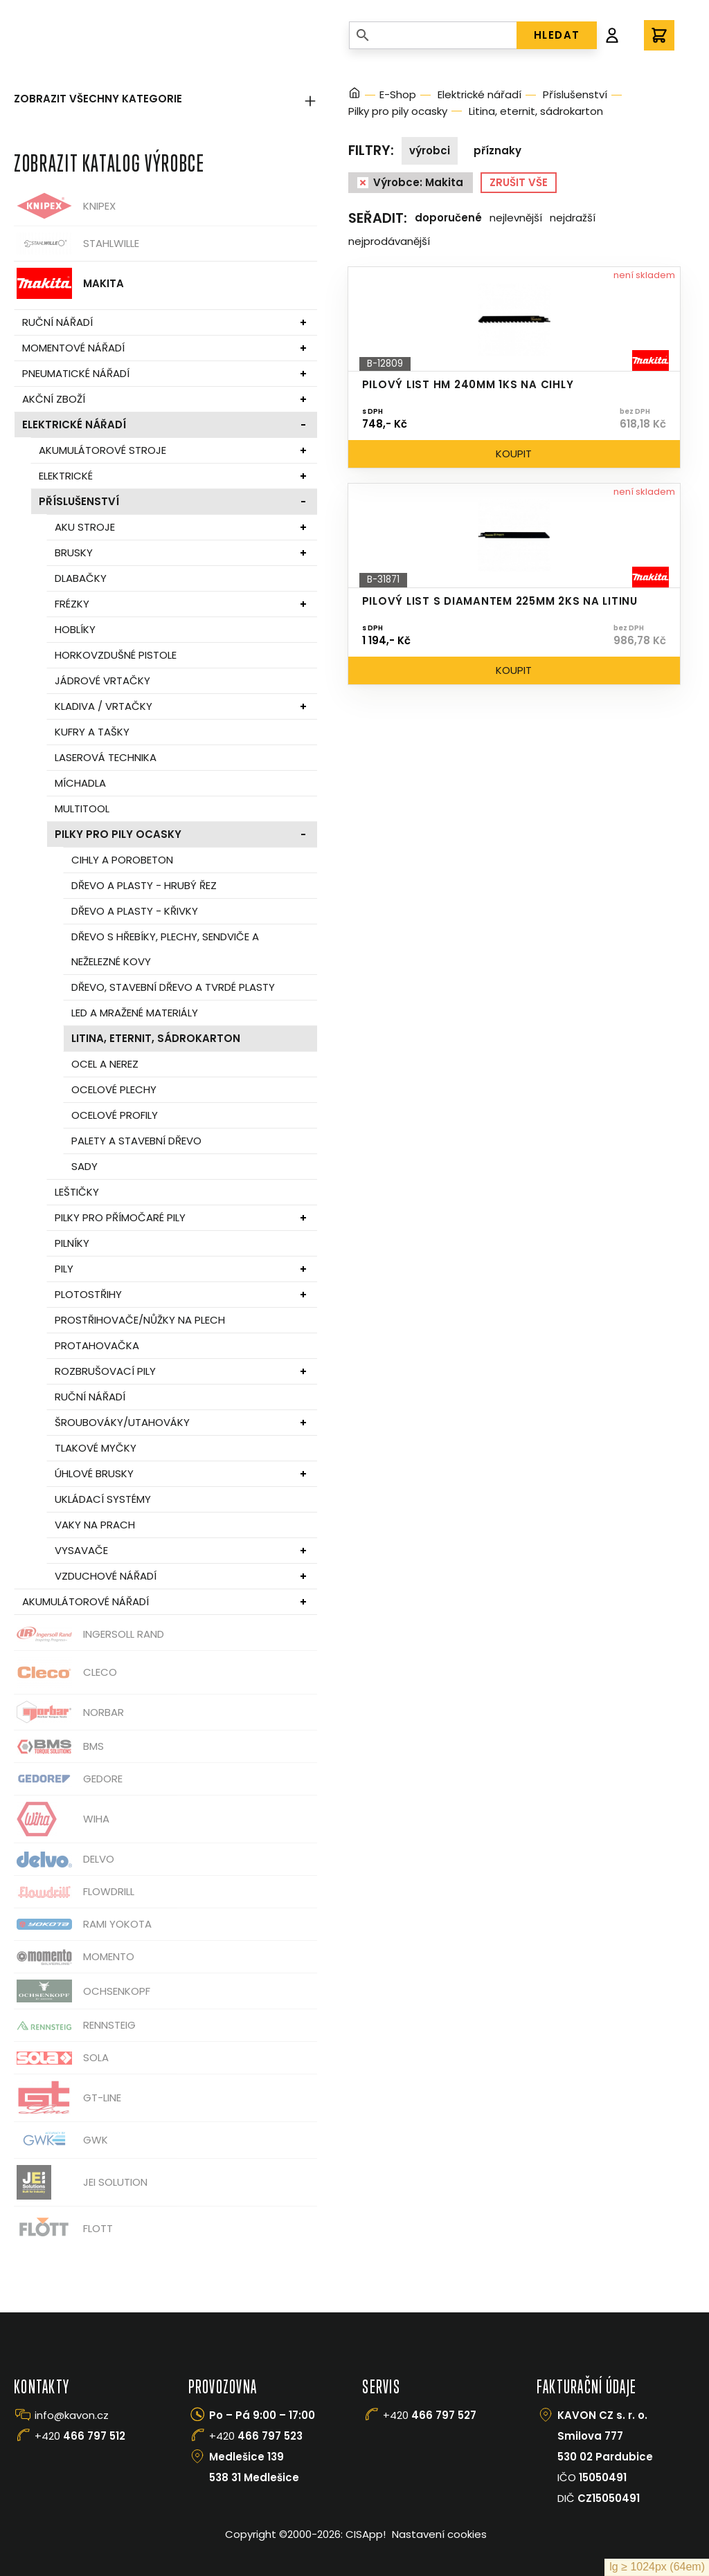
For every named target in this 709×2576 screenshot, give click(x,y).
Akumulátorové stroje (102, 450)
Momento (74, 1957)
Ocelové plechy (113, 1089)
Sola (61, 2058)
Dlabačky (81, 578)
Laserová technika (105, 757)
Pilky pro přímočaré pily (120, 1217)
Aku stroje (85, 527)
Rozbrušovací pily (105, 1371)
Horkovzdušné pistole (116, 655)
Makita (69, 283)
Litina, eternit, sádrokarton (155, 1038)
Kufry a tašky (92, 731)
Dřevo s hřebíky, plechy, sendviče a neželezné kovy (165, 949)
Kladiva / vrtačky (103, 706)
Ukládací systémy (103, 1499)
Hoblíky (75, 629)
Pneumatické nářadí (75, 373)
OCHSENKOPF (82, 1991)
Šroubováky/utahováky (122, 1422)
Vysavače (81, 1550)
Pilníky (72, 1243)
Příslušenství (79, 501)
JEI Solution (80, 2182)
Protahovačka (97, 1345)
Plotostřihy (88, 1294)
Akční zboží (53, 399)
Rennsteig (75, 2025)
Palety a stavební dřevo (136, 1140)
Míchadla (80, 783)
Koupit (514, 453)
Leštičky (77, 1192)
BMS (59, 1746)
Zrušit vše (519, 182)
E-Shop (397, 94)
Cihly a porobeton (122, 859)
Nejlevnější (516, 217)
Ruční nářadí (57, 322)
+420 (80, 2436)
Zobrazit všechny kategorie (165, 98)
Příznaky (497, 150)
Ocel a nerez (104, 1064)
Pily (64, 1268)
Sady (84, 1166)
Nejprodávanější (389, 241)
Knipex (65, 206)
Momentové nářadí (73, 347)
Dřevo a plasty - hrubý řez (144, 885)
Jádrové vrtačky (102, 680)
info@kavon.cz (72, 2415)
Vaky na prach (95, 1524)
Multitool (82, 808)
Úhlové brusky (94, 1473)
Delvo (64, 1859)
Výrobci (429, 150)
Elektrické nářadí (74, 424)
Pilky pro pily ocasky (118, 834)
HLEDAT (557, 35)
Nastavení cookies (439, 2534)
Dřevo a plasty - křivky (134, 911)
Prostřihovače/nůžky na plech (140, 1320)
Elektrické (66, 475)
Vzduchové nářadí (105, 1576)
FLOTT (63, 2228)
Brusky (74, 552)
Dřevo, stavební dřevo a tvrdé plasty (173, 987)
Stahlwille (76, 243)
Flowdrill (74, 1892)
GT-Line (67, 2098)
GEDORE (68, 1779)
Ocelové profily (114, 1115)
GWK (61, 2140)
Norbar (69, 1712)
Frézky (72, 603)
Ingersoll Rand (89, 1634)
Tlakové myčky (95, 1448)
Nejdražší (572, 217)
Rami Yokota (83, 1924)
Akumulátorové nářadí (85, 1601)
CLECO (65, 1672)
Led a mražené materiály (134, 1012)
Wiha (61, 1819)
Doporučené (448, 217)
